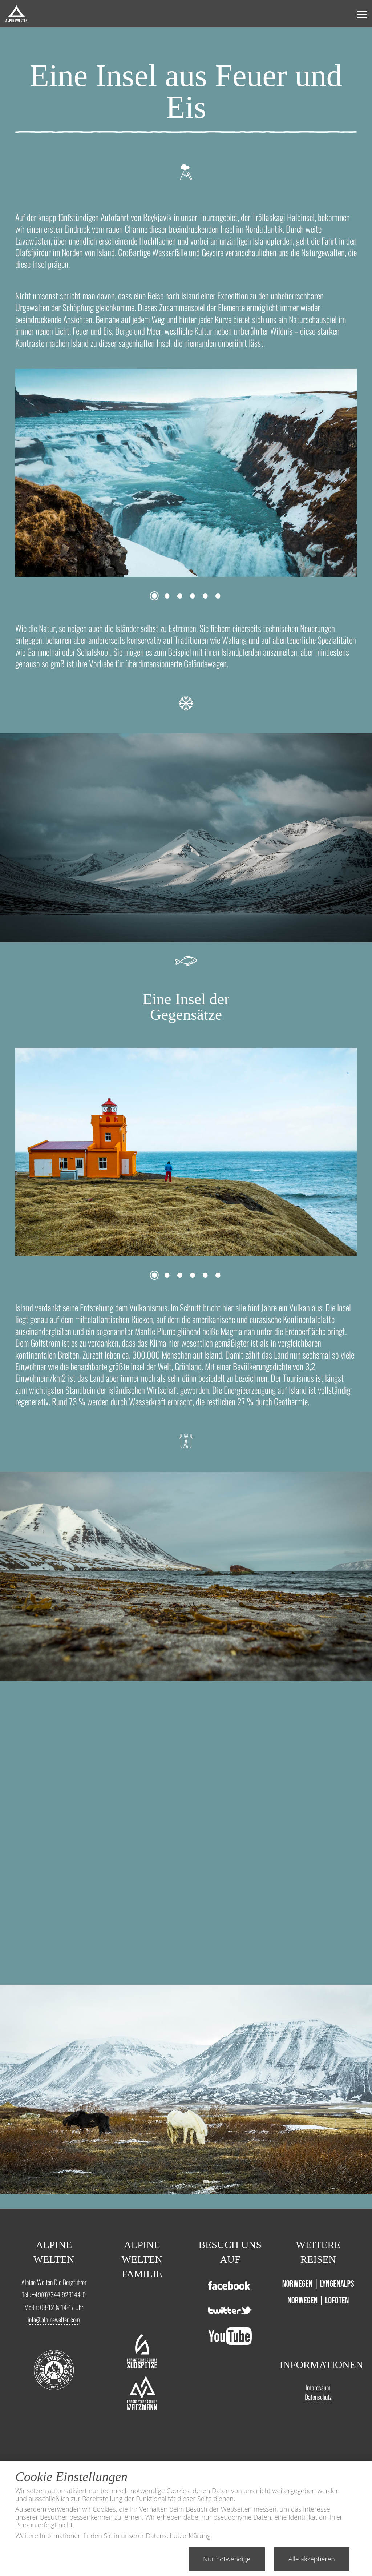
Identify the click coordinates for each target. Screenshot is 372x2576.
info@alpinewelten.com (54, 2319)
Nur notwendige (226, 2559)
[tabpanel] (186, 473)
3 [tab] (179, 596)
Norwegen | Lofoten (318, 2300)
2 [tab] (166, 596)
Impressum (318, 2387)
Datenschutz (318, 2397)
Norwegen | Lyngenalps (318, 2284)
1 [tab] (154, 596)
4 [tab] (192, 596)
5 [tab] (205, 596)
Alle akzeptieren (311, 2559)
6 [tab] (217, 596)
